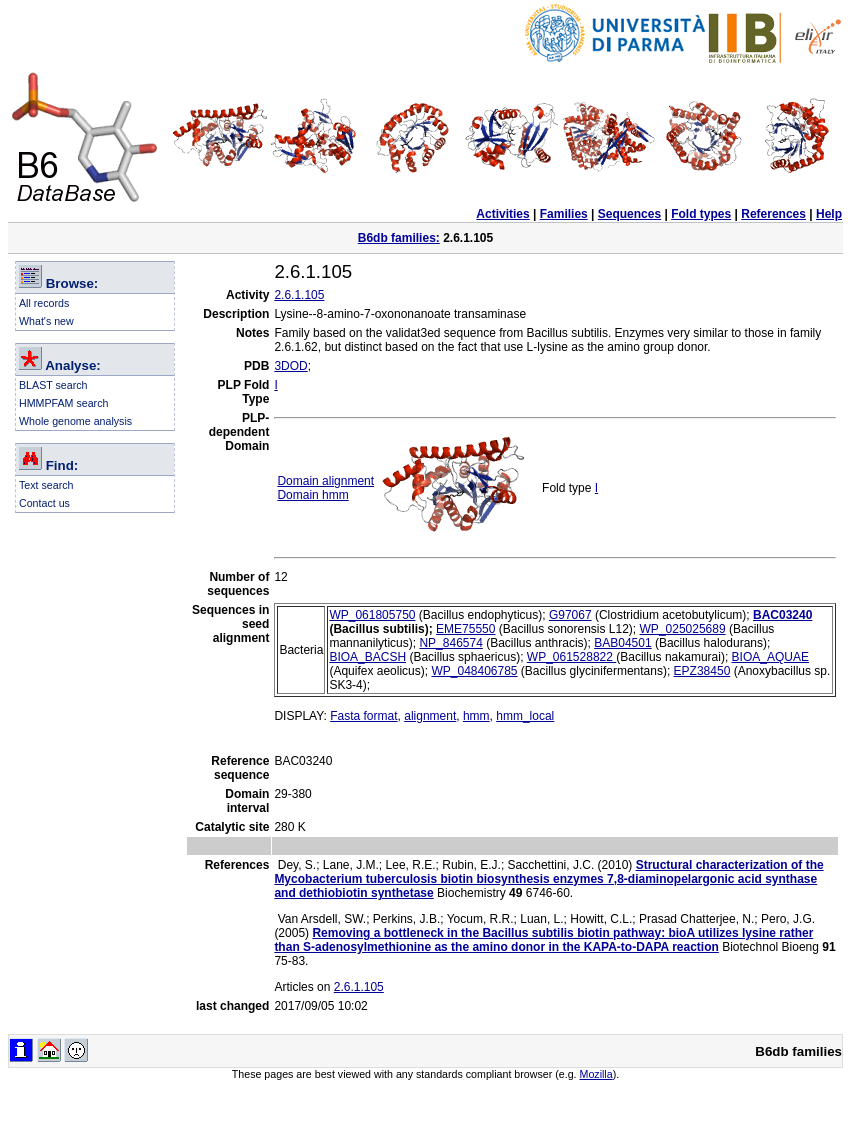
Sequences (629, 214)
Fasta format (363, 716)
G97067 (570, 615)
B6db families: (399, 238)
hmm (476, 716)
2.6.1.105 (299, 295)
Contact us (44, 503)
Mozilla (596, 1074)
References (773, 214)
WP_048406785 (474, 671)
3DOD (290, 366)
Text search (46, 485)
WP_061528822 (571, 657)
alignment (430, 716)
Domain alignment (325, 481)
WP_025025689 (683, 629)
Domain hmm (312, 495)
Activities (502, 214)
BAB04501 (622, 643)
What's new (46, 321)
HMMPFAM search (63, 403)
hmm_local (525, 716)
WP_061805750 (372, 615)
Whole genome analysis (75, 421)
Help (829, 214)
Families (564, 214)
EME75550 (465, 629)
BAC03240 (782, 615)
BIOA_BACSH (367, 657)
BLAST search (53, 385)
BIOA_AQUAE (770, 657)
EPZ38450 (702, 671)
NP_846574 (450, 643)
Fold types (701, 214)
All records (44, 303)
